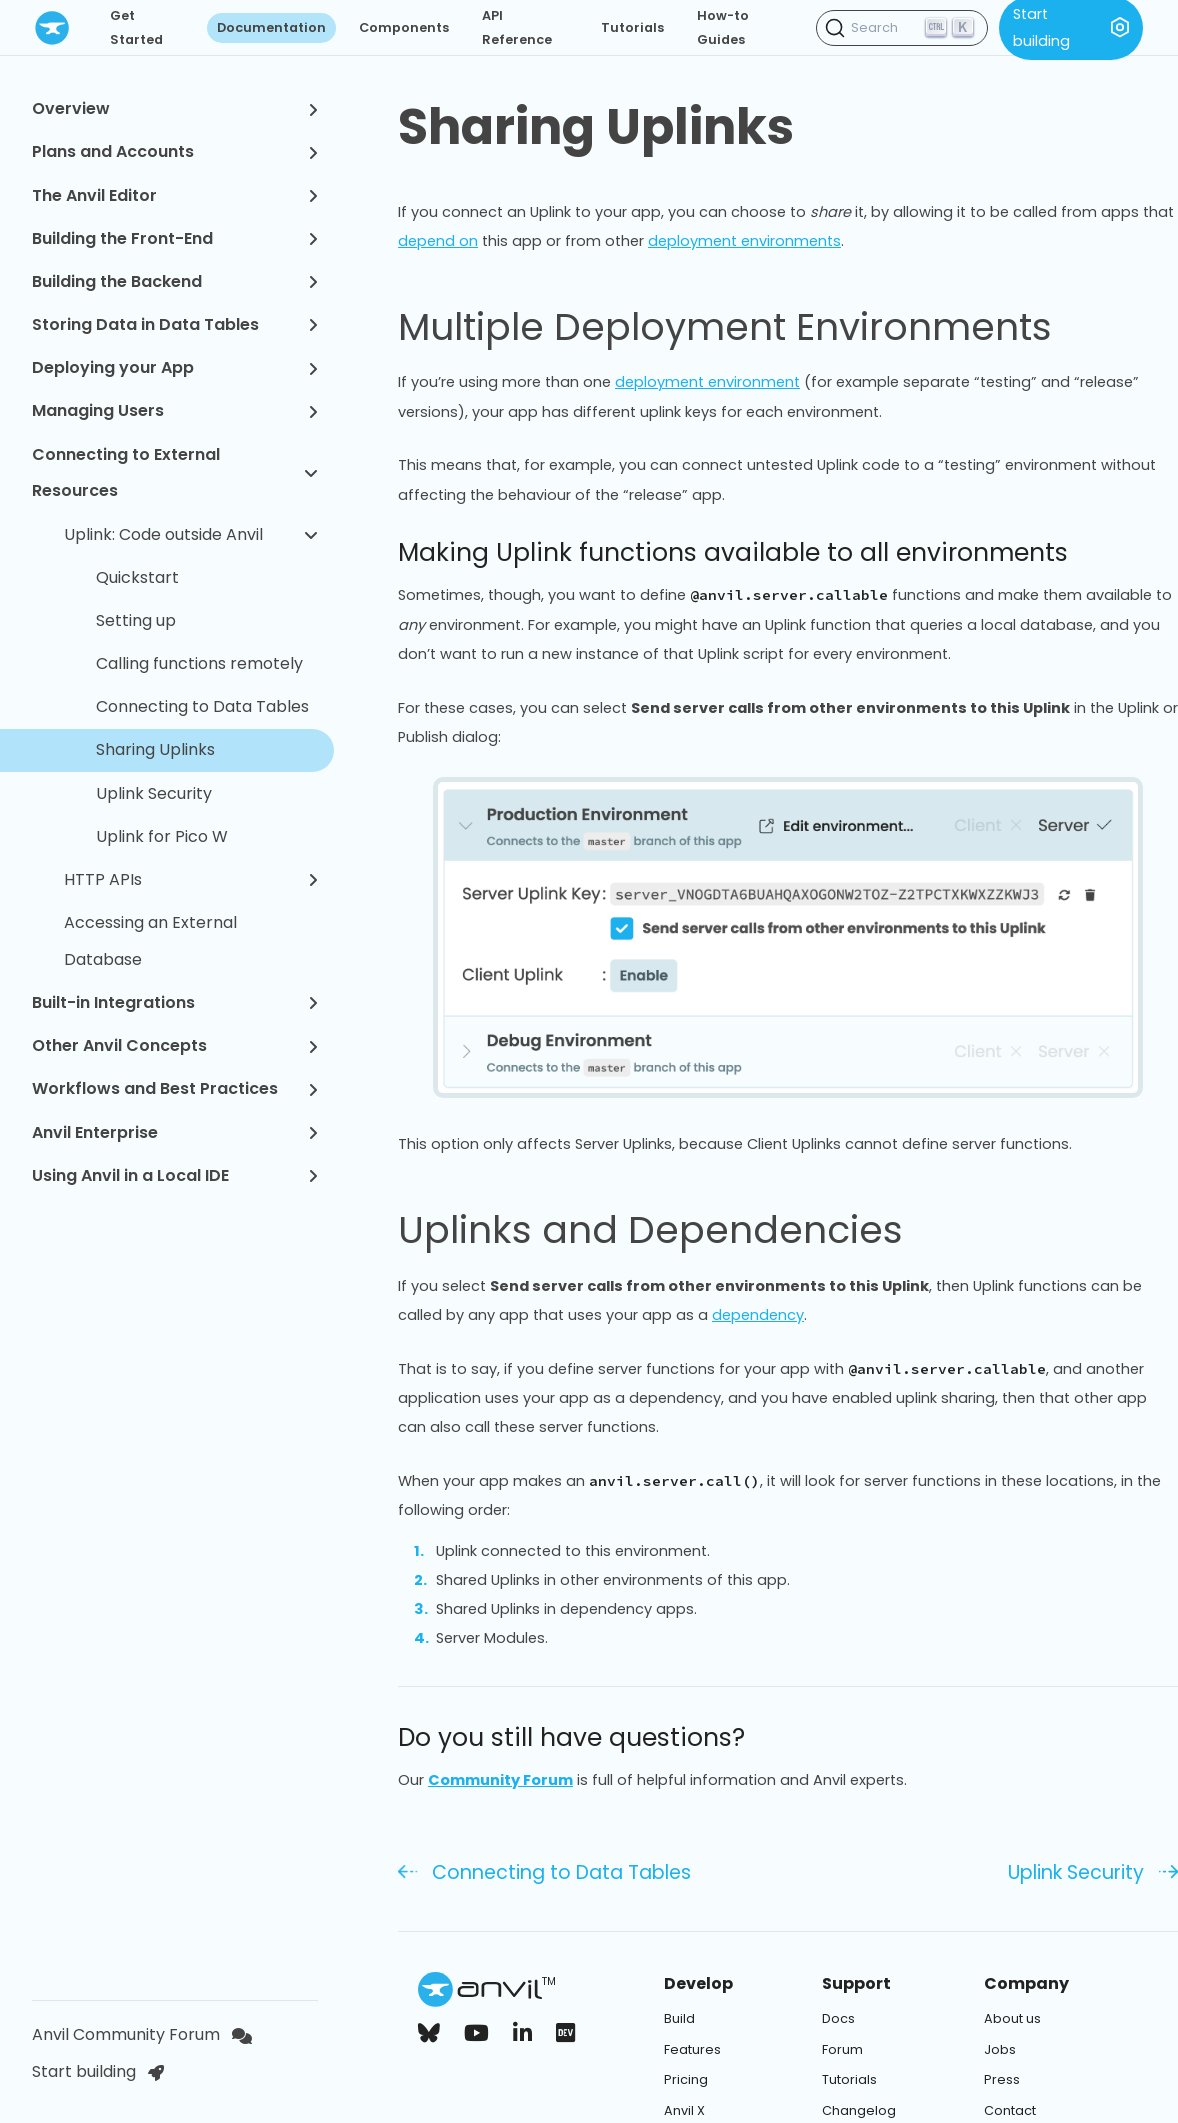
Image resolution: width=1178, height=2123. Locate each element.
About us (1012, 2018)
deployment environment (707, 382)
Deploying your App (175, 367)
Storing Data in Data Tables (175, 324)
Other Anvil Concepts (175, 1045)
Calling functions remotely (199, 663)
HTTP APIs (191, 879)
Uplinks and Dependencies (674, 1230)
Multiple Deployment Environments (748, 327)
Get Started (136, 27)
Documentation (271, 27)
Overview (175, 108)
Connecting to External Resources (175, 473)
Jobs (1000, 2049)
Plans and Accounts (175, 151)
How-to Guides (723, 27)
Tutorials (632, 27)
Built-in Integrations (175, 1002)
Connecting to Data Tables (202, 706)
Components (404, 27)
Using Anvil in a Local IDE (175, 1175)
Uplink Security (154, 793)
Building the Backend (175, 281)
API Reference (517, 27)
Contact (1010, 2110)
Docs (838, 2018)
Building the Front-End (175, 238)
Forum (842, 2049)
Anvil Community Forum (142, 2034)
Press (1002, 2079)
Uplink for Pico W (162, 836)
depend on (438, 241)
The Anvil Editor (175, 195)
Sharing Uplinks (155, 749)
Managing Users (175, 410)
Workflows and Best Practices (175, 1088)
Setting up (136, 620)
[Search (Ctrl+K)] (902, 28)
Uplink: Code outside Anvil (191, 534)
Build (679, 2018)
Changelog (859, 2110)
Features (692, 2049)
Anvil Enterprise (175, 1132)
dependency (758, 1315)
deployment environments (744, 241)
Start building (98, 2071)
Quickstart (137, 577)
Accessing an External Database (150, 941)
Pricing (686, 2079)
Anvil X (684, 2110)
